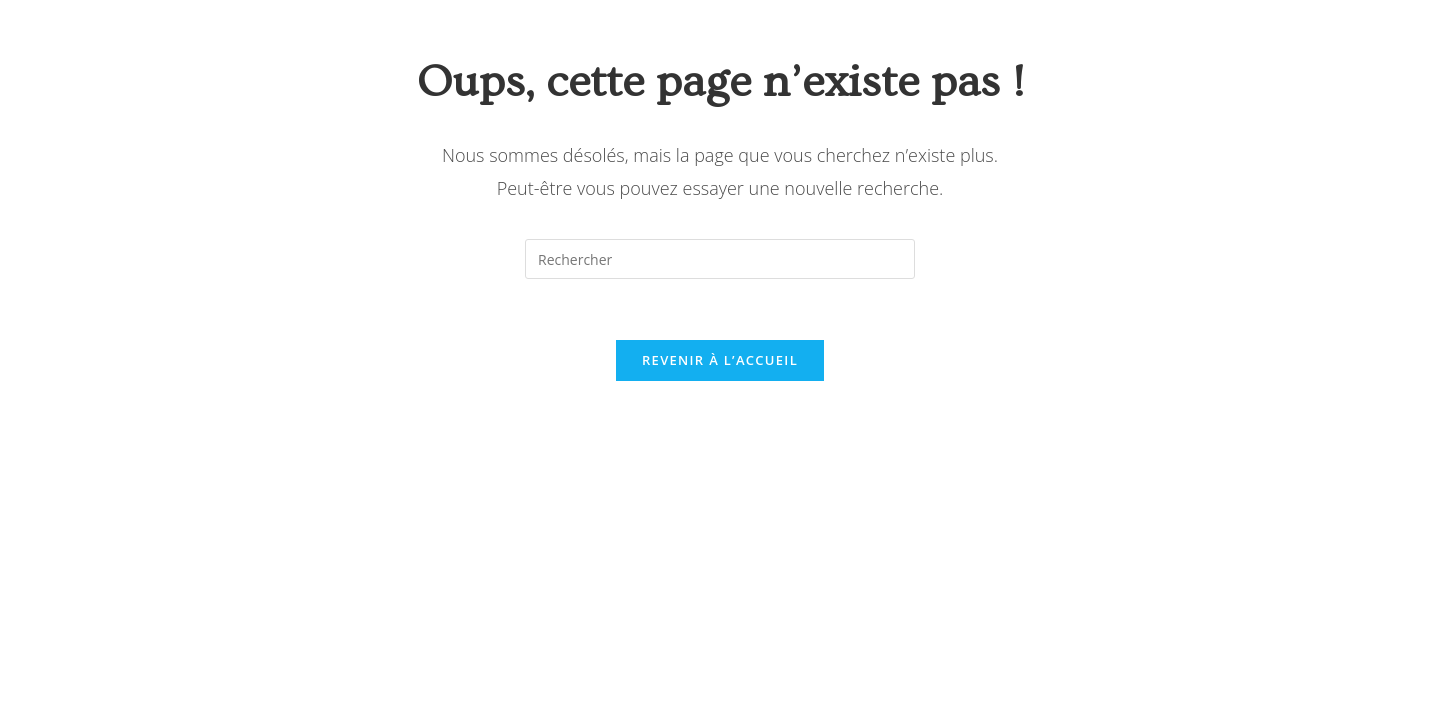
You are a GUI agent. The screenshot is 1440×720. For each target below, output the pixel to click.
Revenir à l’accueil (720, 360)
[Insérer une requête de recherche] (720, 259)
